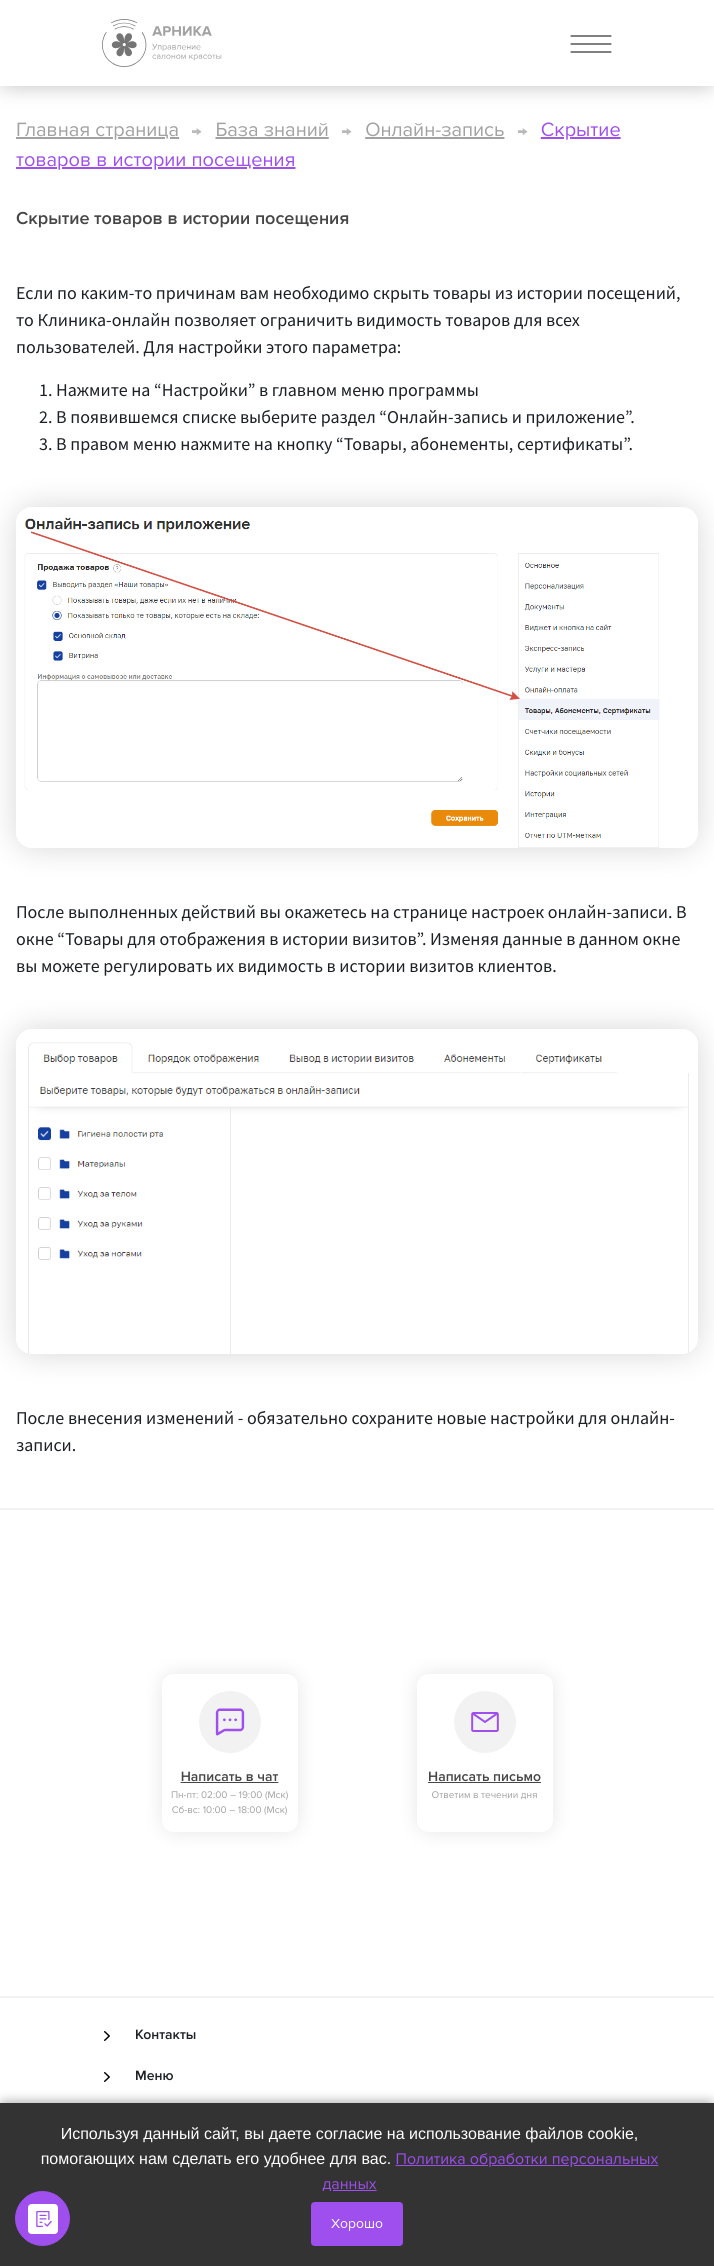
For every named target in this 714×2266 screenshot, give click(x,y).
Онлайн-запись (434, 130)
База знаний (272, 130)
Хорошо (357, 2223)
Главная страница (97, 130)
